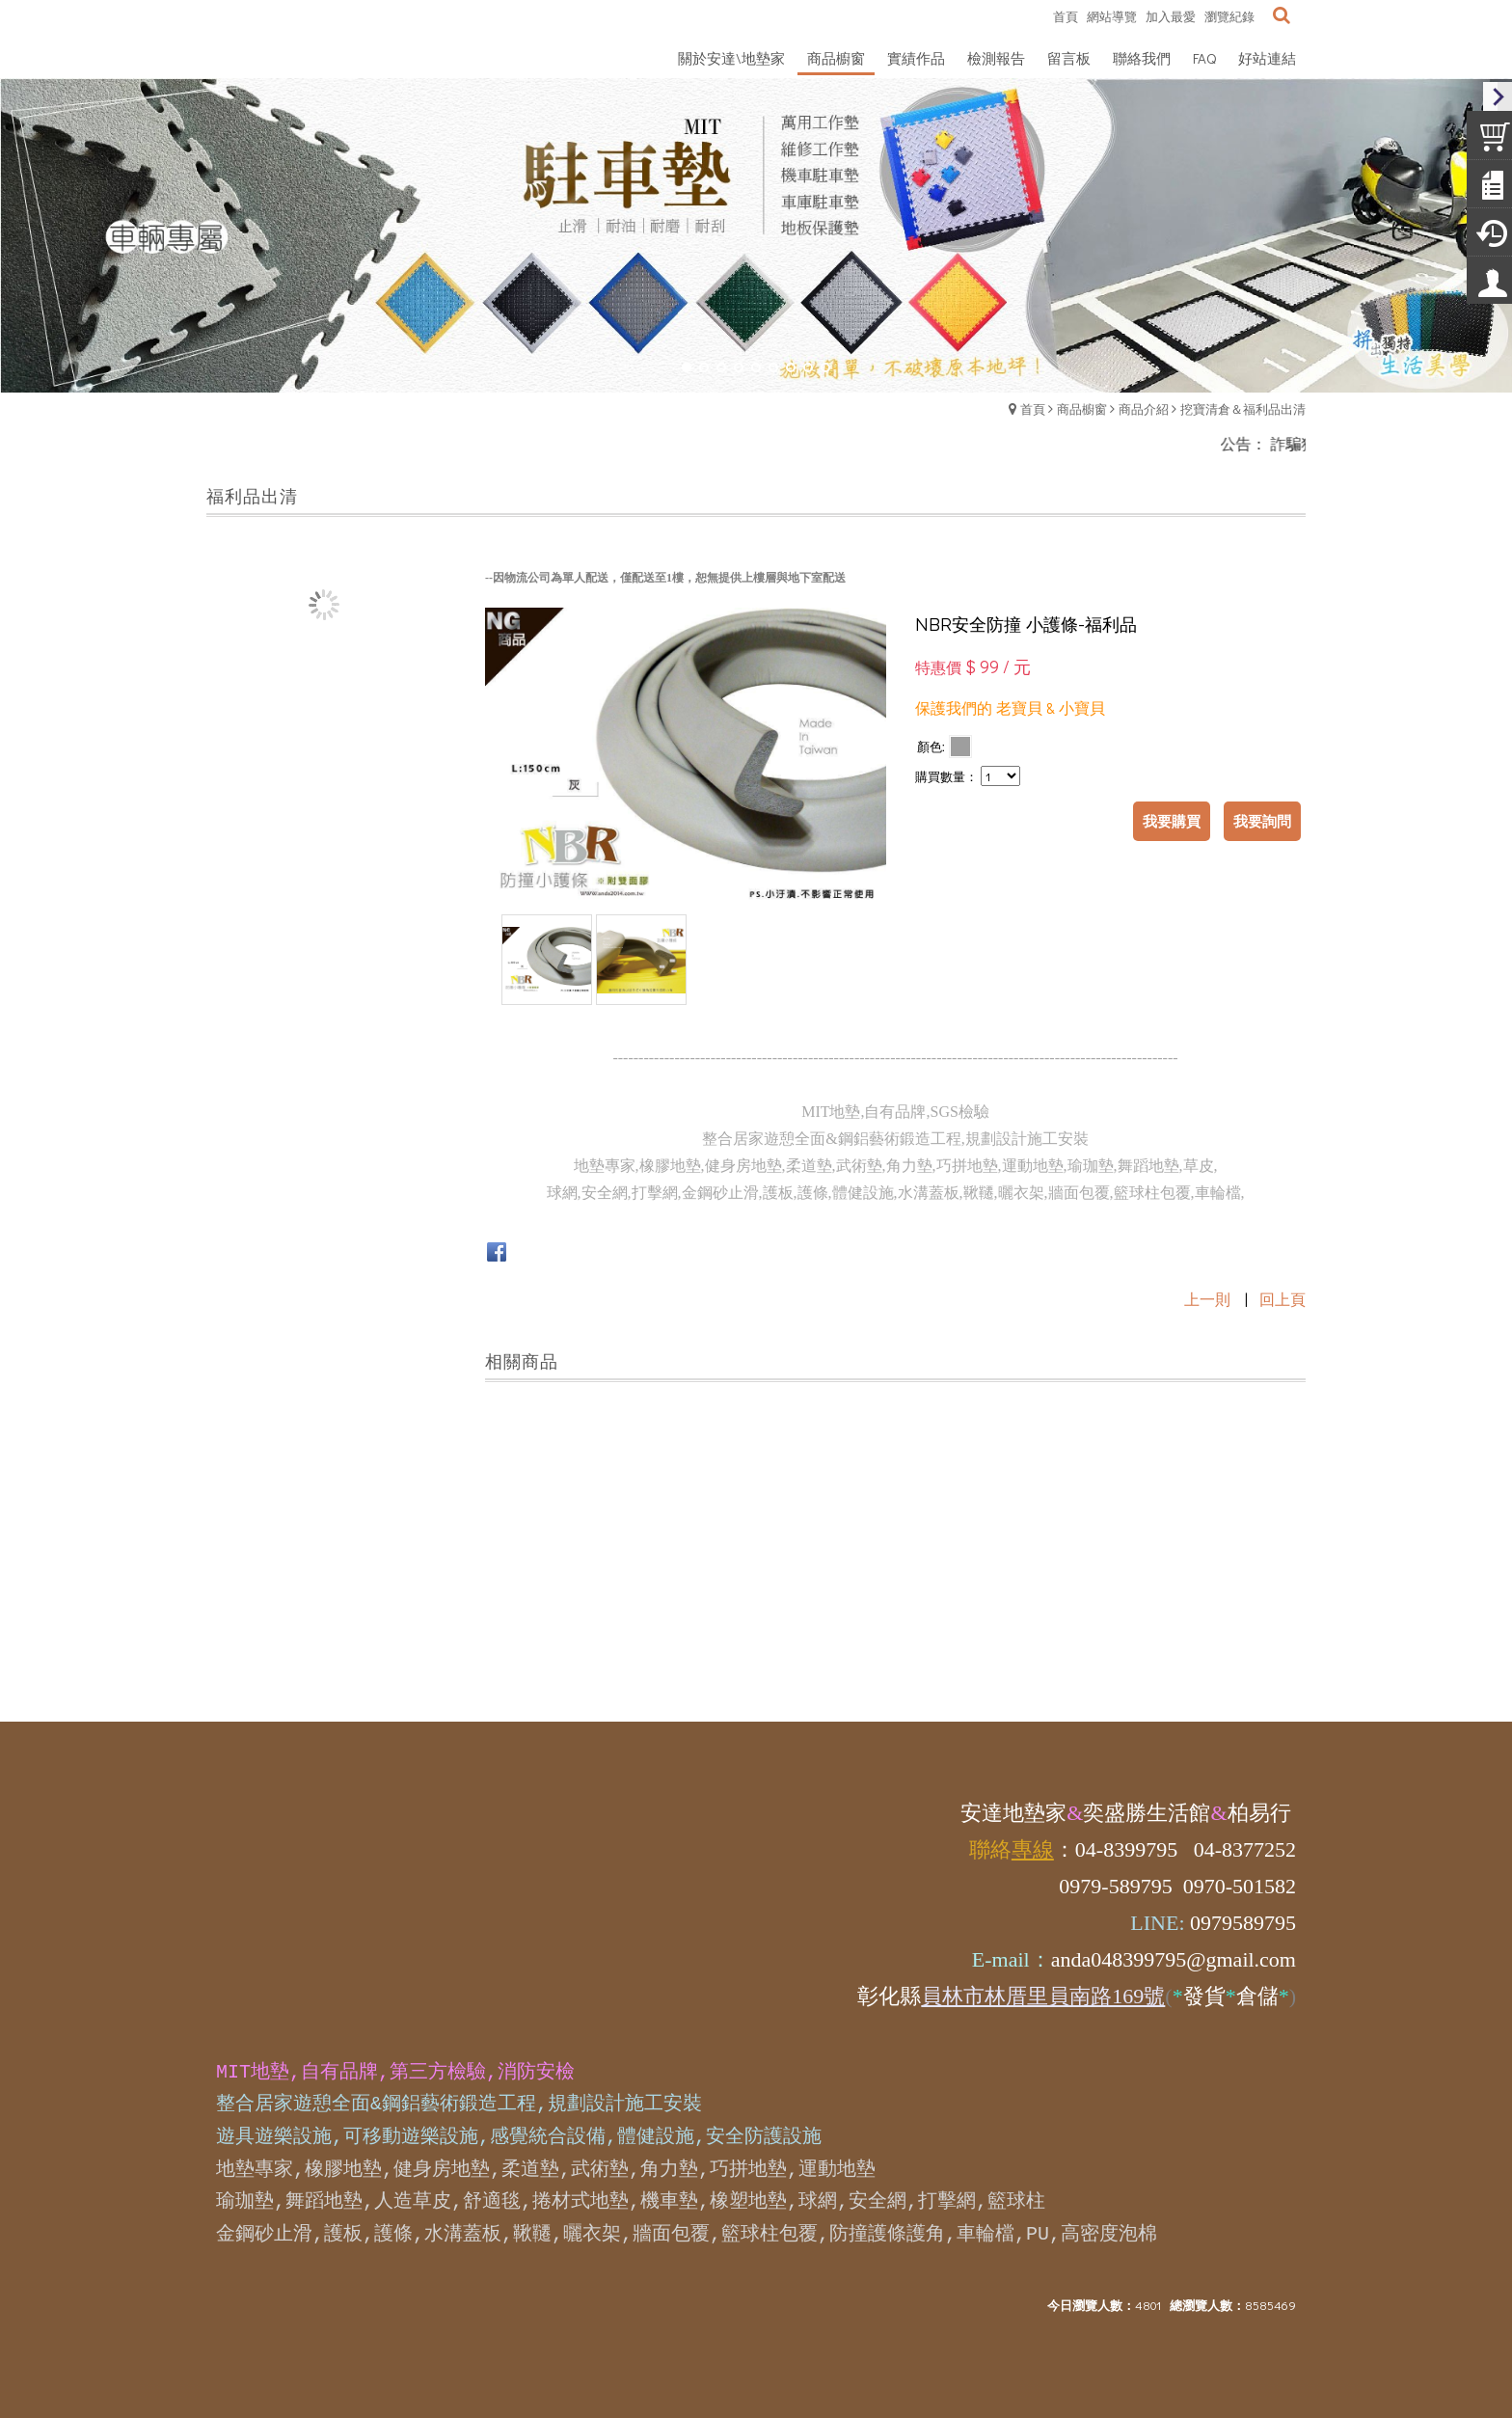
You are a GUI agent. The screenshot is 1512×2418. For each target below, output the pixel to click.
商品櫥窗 (1082, 408)
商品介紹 (1144, 408)
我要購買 (1172, 820)
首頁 (1032, 408)
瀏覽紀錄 (1229, 16)
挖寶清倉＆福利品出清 (1243, 408)
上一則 (1207, 1299)
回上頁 (1282, 1299)
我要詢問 (1262, 820)
